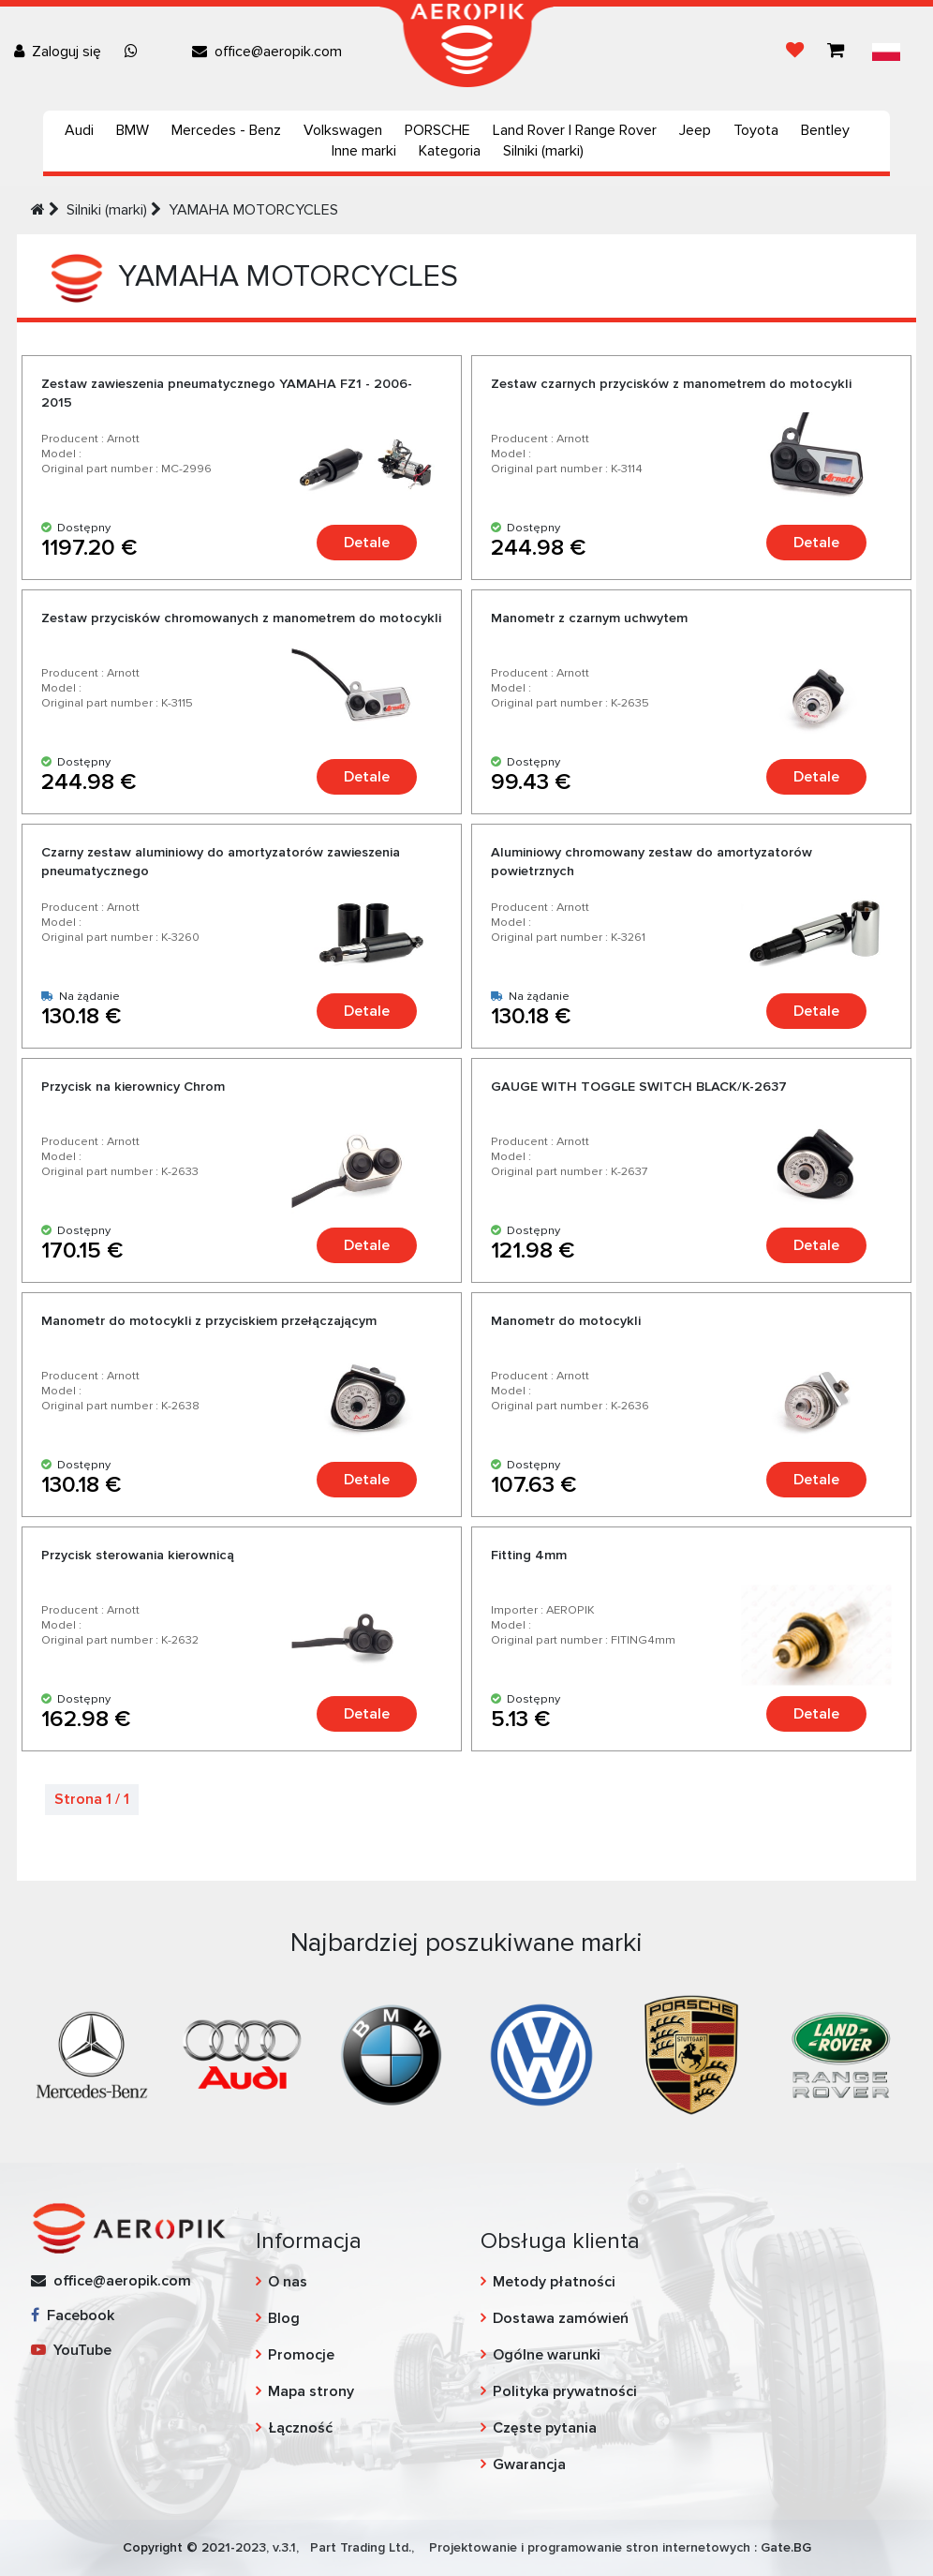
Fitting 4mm (529, 1555)
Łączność (300, 2428)
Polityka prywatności (565, 2391)
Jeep (695, 130)
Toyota (755, 130)
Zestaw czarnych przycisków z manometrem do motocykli (671, 384)
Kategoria (450, 150)
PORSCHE (437, 130)
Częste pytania (545, 2428)
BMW (132, 130)
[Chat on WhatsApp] (135, 51)
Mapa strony (311, 2391)
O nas (287, 2281)
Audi (79, 130)
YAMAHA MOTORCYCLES (253, 210)
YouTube (71, 2350)
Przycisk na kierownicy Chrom (133, 1086)
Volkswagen (343, 130)
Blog (284, 2318)
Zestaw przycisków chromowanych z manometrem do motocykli (241, 618)
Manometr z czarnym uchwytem (589, 618)
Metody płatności (554, 2281)
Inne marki (364, 150)
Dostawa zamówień (561, 2318)
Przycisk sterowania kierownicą (137, 1555)
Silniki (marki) (543, 150)
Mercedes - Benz (226, 130)
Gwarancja (529, 2464)
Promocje (301, 2354)
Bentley (825, 130)
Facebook (72, 2315)
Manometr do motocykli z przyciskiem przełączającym (209, 1321)
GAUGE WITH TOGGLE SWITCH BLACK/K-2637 (639, 1086)
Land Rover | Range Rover (575, 130)
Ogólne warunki (546, 2354)
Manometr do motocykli (566, 1321)
